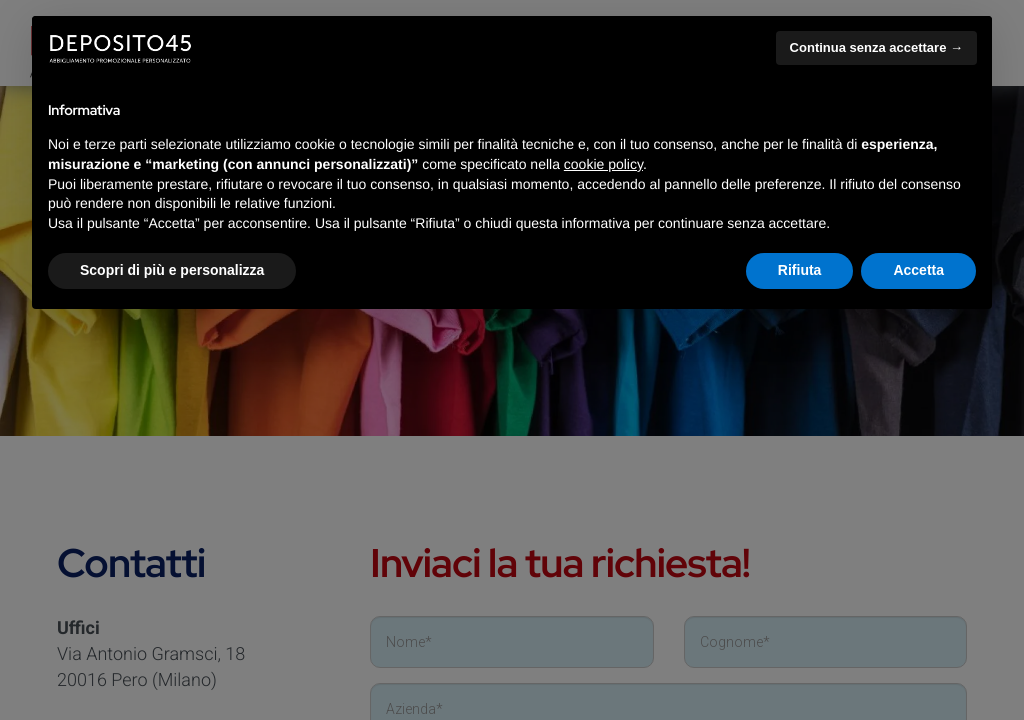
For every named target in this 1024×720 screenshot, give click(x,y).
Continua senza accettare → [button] (876, 47)
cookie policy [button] (603, 164)
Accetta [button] (918, 270)
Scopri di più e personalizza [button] (172, 270)
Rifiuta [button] (800, 270)
